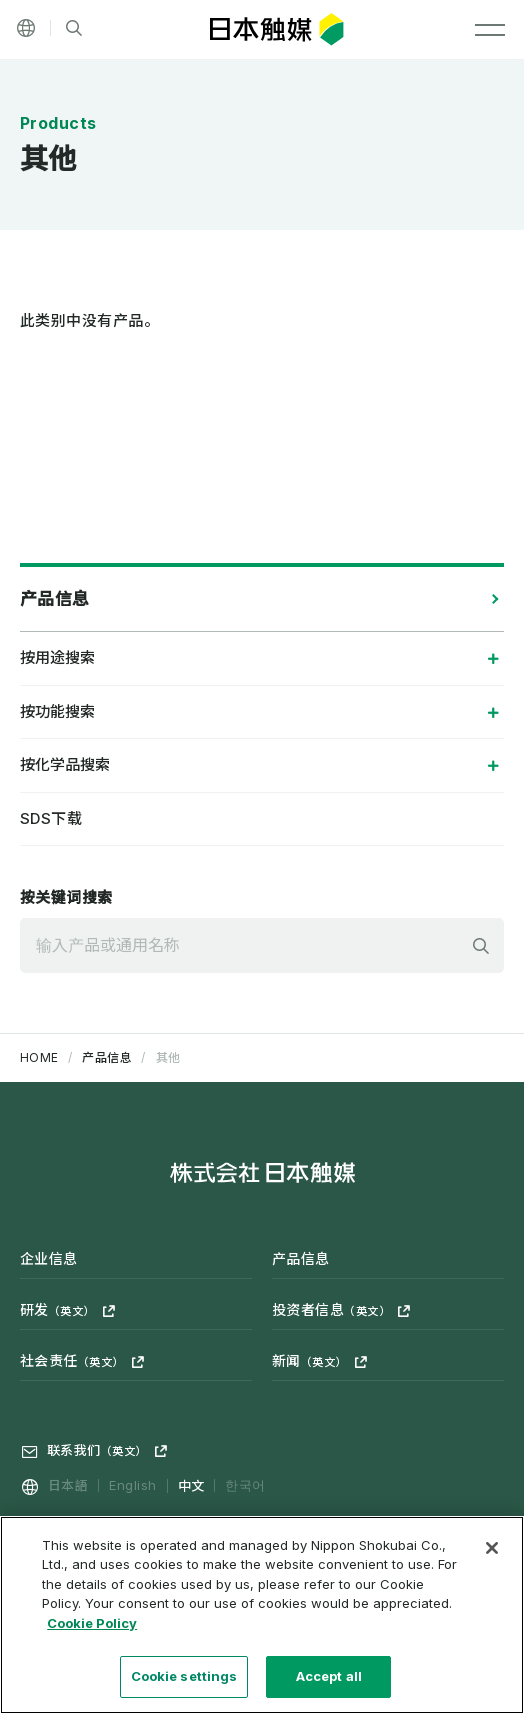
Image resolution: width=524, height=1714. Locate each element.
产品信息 (55, 599)
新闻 (309, 1360)
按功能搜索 (57, 711)
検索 (481, 946)
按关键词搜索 (66, 897)
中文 (191, 1485)
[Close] (492, 1556)
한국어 (245, 1485)
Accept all (329, 1685)
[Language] (26, 28)
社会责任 (72, 1360)
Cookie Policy (92, 1631)
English (132, 1485)
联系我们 (97, 1450)
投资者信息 (331, 1309)
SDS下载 (51, 818)
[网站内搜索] (74, 28)
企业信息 (49, 1258)
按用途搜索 (57, 657)
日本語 (68, 1485)
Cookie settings (184, 1685)
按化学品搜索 (65, 764)
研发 (57, 1309)
